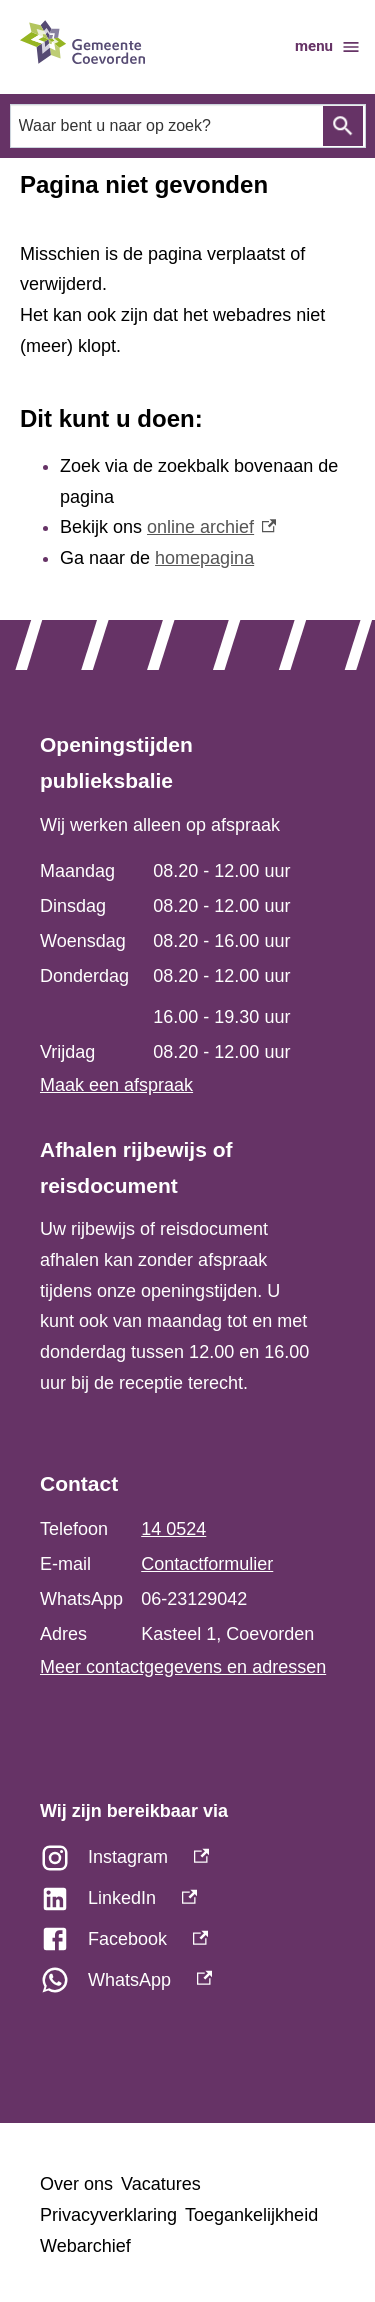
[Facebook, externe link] (187, 1944)
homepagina (204, 558)
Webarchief (85, 2246)
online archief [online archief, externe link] (211, 527)
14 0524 (173, 1529)
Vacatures (161, 2184)
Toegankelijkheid (251, 2215)
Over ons (76, 2184)
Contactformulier (207, 1564)
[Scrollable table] (177, 962)
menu (328, 47)
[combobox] (188, 125)
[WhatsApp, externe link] (187, 1985)
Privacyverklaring (108, 2215)
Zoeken (343, 126)
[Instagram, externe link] (187, 1862)
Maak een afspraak (116, 1085)
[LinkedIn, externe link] (187, 1903)
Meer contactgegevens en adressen (183, 1667)
